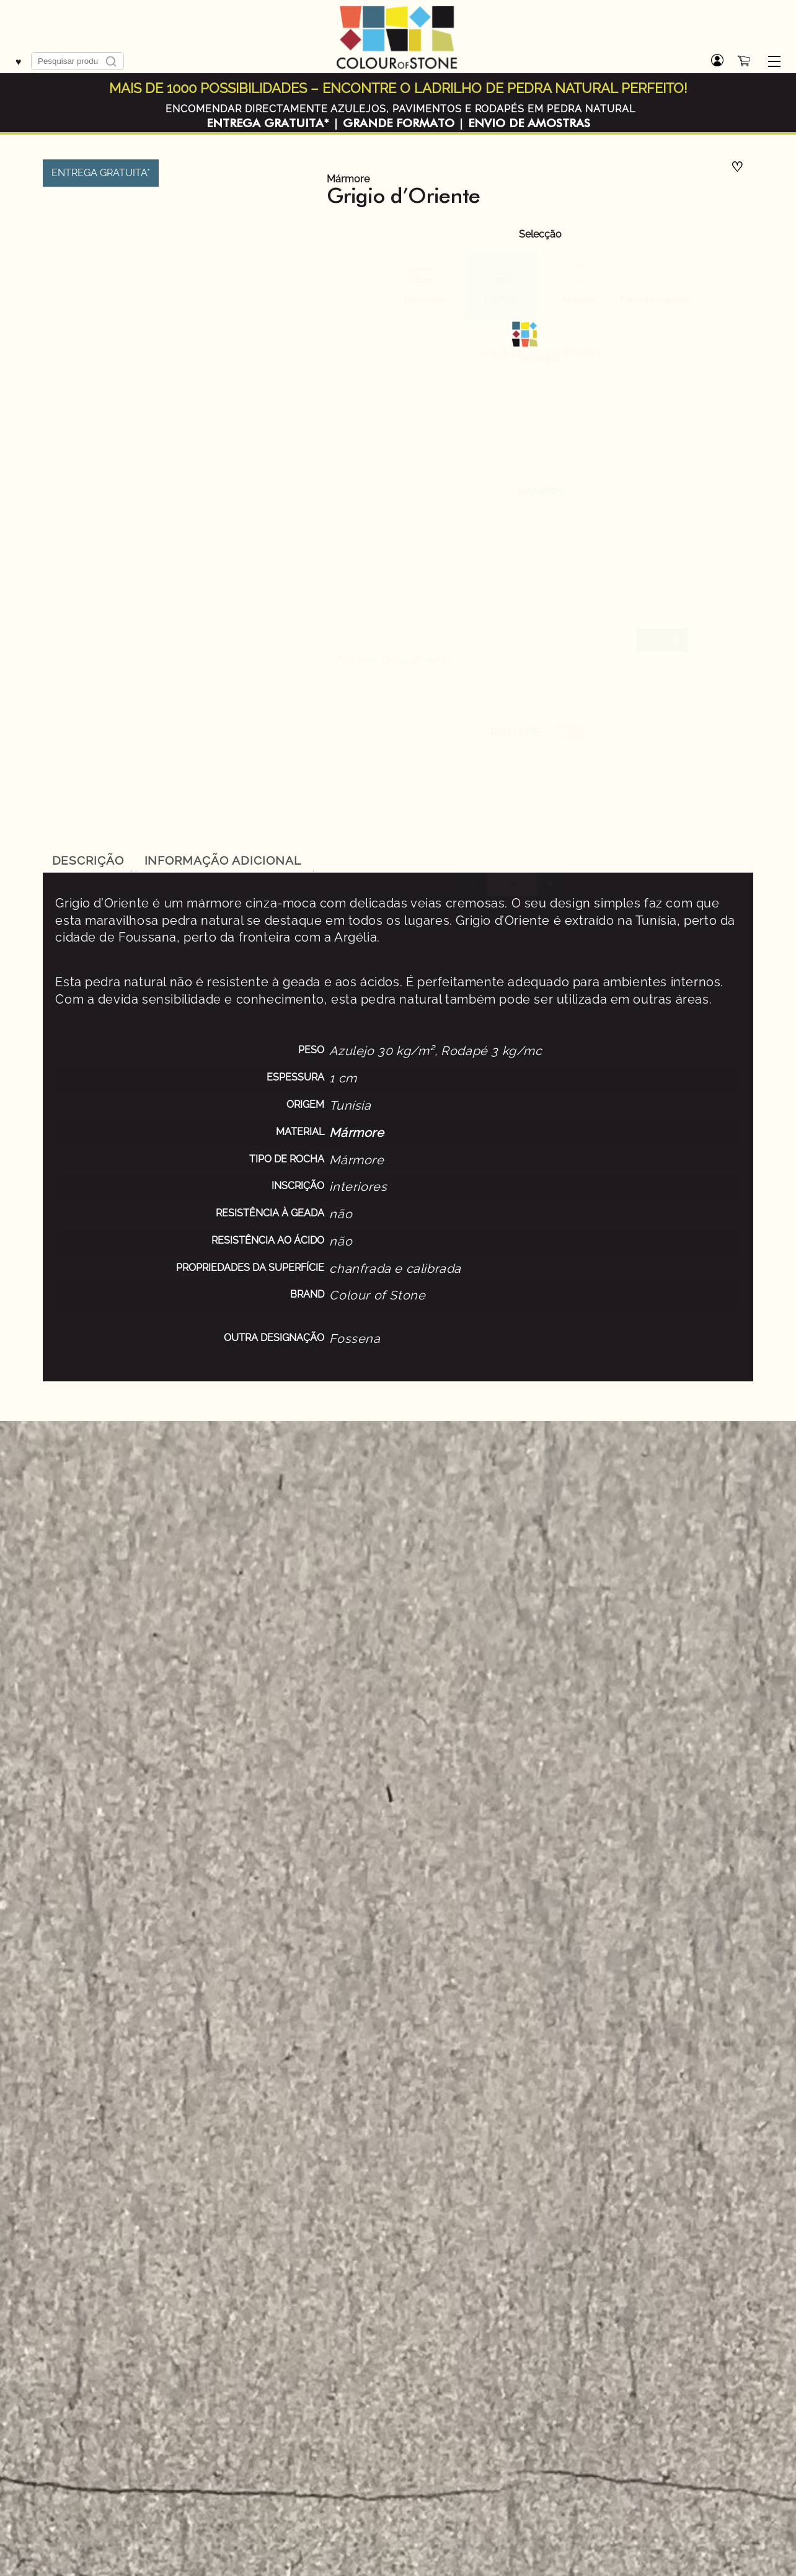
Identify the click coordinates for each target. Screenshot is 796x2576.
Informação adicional (222, 860)
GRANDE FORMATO (398, 123)
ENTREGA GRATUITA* (267, 123)
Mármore (348, 179)
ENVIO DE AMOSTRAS (529, 123)
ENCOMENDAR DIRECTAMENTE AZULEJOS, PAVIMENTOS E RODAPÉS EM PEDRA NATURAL (400, 109)
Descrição (88, 860)
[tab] (88, 860)
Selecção (540, 234)
